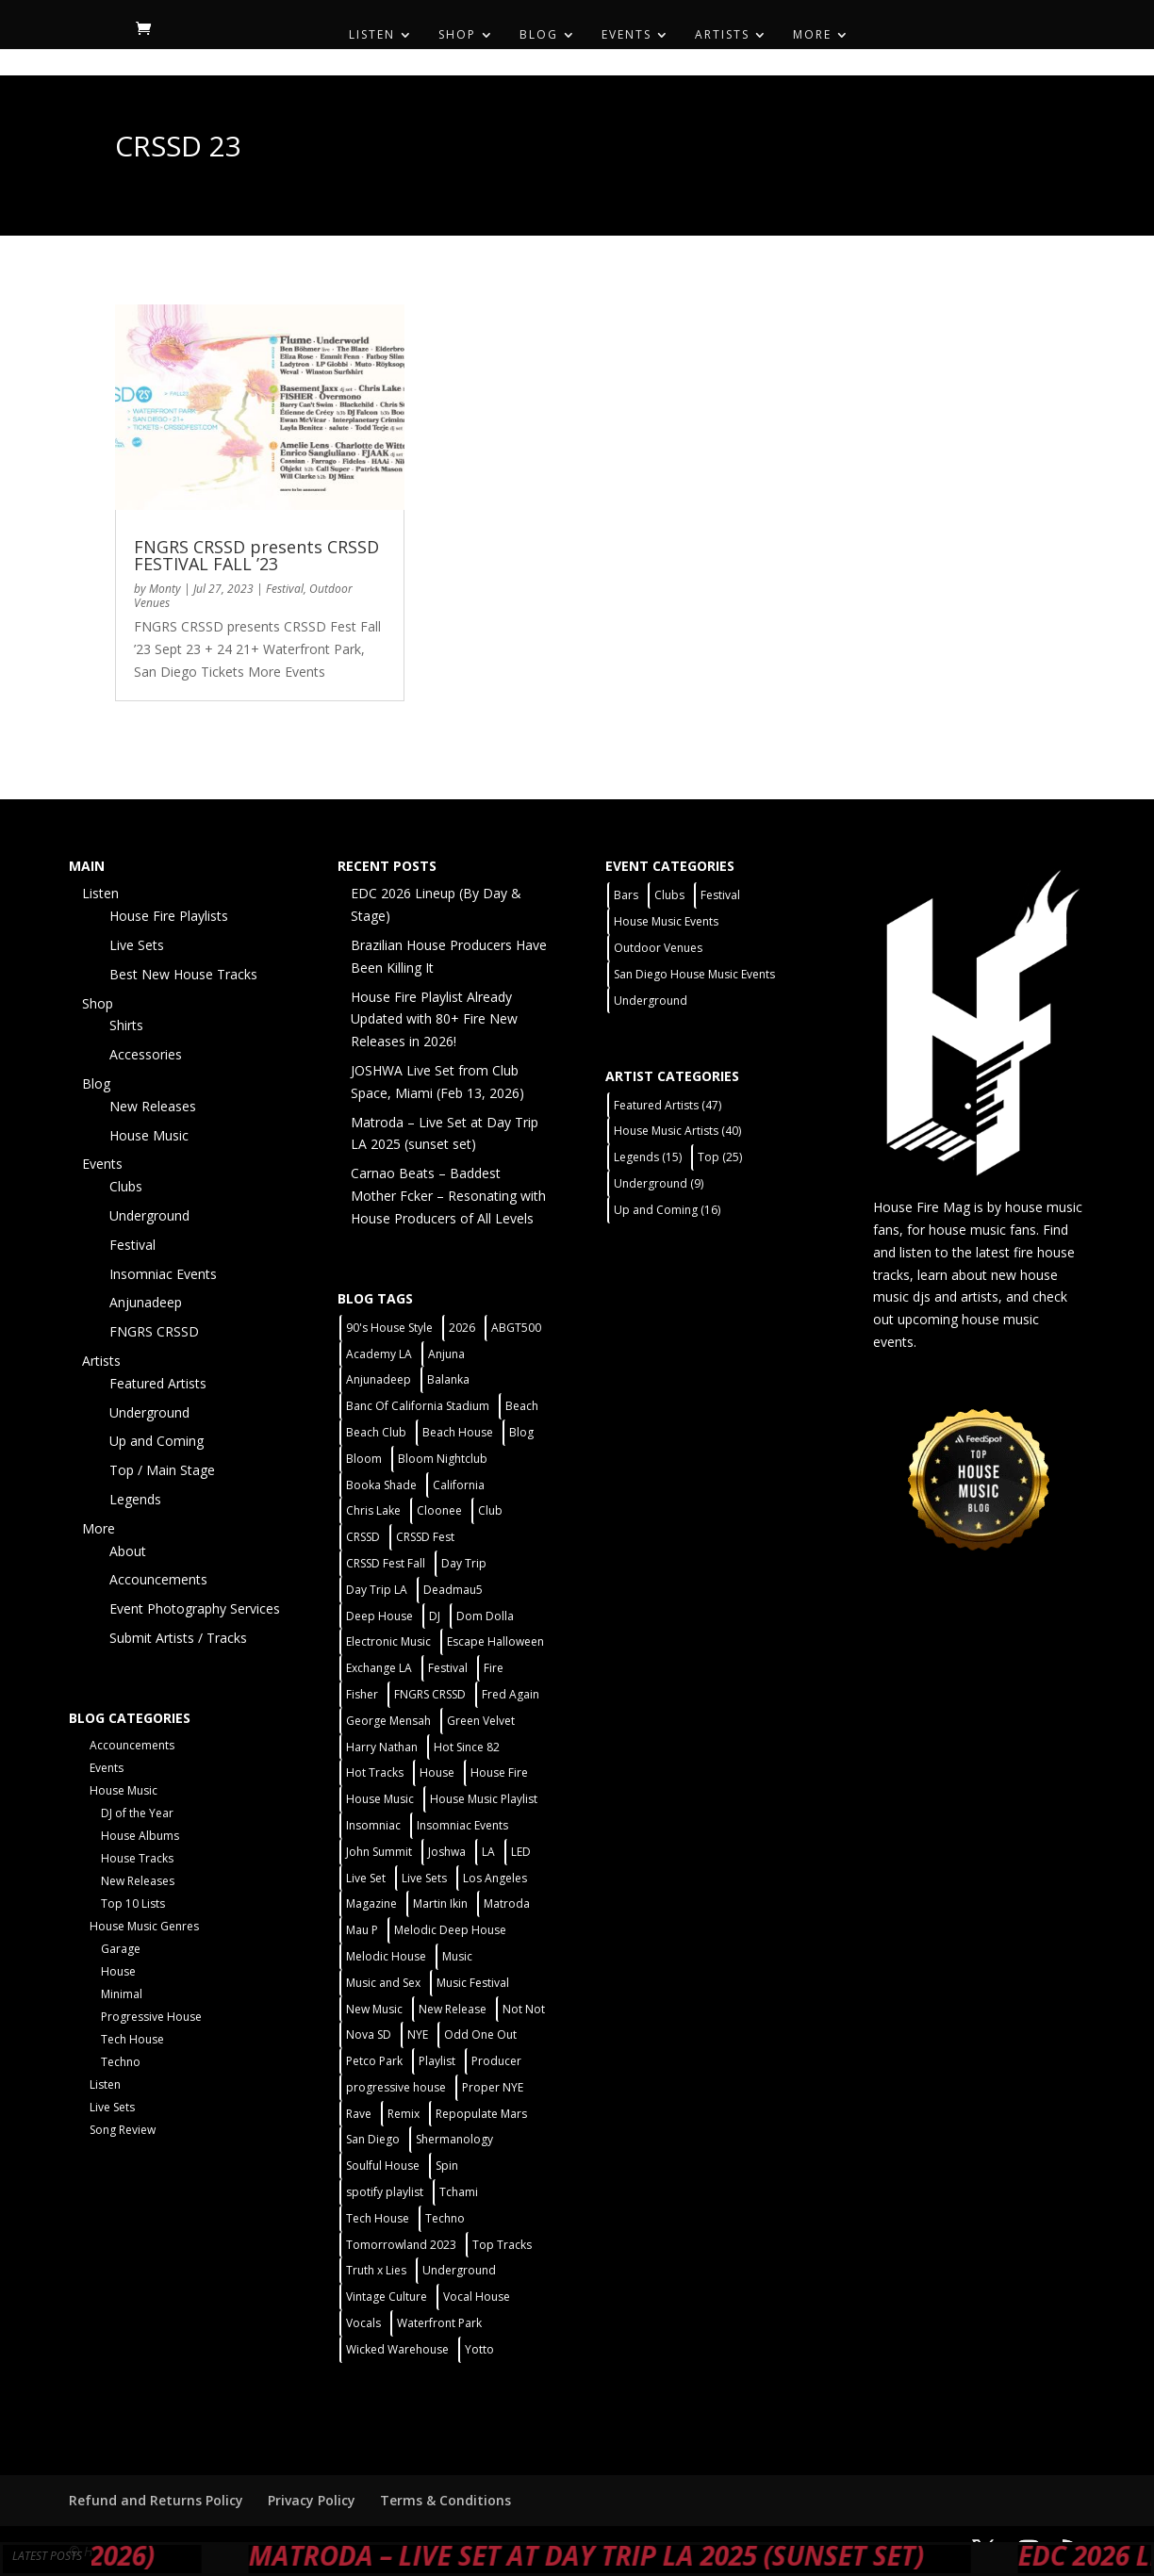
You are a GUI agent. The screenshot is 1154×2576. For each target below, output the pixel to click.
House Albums (140, 1836)
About (127, 1551)
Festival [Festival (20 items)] (448, 1668)
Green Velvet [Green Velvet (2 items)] (481, 1721)
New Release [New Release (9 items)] (452, 2009)
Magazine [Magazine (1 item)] (371, 1903)
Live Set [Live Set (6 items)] (366, 1878)
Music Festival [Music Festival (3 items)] (473, 1983)
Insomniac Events (163, 1274)
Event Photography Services (194, 1608)
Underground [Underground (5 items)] (459, 2270)
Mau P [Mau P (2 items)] (362, 1930)
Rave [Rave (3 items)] (358, 2114)
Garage (120, 1949)
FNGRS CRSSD (154, 1331)
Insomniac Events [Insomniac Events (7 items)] (462, 1825)
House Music (149, 1135)
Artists (722, 35)
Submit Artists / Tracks (178, 1638)
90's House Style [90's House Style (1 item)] (389, 1328)
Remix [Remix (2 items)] (403, 2114)
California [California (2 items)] (459, 1485)
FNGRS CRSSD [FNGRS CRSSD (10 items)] (430, 1694)
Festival (285, 589)
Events (626, 35)
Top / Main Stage (162, 1470)
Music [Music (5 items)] (457, 1956)
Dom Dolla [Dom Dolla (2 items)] (485, 1616)
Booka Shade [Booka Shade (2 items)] (381, 1485)
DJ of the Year (137, 1813)
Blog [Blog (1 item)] (521, 1432)
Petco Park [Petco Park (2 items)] (374, 2061)
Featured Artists (157, 1383)
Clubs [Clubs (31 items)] (669, 895)
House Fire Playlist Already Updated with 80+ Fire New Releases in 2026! (434, 1019)
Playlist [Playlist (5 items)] (437, 2061)
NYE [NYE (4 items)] (417, 2034)
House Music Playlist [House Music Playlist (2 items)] (483, 1799)
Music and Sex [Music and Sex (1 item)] (383, 1983)
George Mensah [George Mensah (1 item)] (388, 1721)
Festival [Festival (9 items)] (720, 895)
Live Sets (136, 945)
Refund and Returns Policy (156, 2500)
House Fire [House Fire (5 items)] (499, 1772)
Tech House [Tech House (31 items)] (377, 2218)
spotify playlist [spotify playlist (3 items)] (384, 2192)
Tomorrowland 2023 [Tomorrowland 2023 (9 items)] (401, 2245)
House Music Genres (144, 1926)
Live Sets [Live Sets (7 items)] (424, 1878)
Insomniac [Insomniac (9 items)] (373, 1825)
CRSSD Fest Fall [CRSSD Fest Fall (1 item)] (385, 1563)
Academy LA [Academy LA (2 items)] (379, 1354)
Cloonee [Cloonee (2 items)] (439, 1510)
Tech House (132, 2039)
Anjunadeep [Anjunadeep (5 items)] (378, 1379)
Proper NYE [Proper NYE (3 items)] (492, 2087)
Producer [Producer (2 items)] (496, 2061)
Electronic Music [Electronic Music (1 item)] (388, 1641)
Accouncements (158, 1579)
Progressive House (151, 2017)
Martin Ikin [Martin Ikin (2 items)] (440, 1903)
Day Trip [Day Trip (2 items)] (463, 1563)
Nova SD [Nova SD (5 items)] (368, 2034)
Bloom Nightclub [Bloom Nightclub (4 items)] (442, 1459)
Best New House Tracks (183, 974)
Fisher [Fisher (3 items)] (362, 1694)
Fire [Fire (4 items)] (493, 1668)
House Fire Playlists (168, 916)
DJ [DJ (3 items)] (434, 1616)
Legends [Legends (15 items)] (648, 1157)
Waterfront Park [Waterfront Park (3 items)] (439, 2323)
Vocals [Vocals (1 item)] (363, 2323)
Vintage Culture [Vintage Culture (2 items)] (386, 2297)
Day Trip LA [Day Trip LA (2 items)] (376, 1590)
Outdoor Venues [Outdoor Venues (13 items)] (658, 948)
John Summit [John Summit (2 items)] (379, 1852)
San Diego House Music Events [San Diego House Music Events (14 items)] (694, 974)
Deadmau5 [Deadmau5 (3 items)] (453, 1590)
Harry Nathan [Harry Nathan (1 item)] (382, 1747)
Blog (538, 35)
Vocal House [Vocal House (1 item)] (476, 2297)
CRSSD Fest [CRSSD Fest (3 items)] (425, 1537)
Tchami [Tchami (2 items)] (458, 2192)
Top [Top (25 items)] (720, 1157)
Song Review (123, 2130)
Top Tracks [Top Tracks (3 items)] (502, 2245)
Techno (120, 2062)
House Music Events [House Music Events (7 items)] (666, 921)
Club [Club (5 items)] (490, 1510)
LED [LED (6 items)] (521, 1852)
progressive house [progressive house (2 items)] (396, 2087)
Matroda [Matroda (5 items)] (507, 1903)
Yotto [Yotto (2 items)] (479, 2349)
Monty (165, 589)
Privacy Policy (311, 2500)
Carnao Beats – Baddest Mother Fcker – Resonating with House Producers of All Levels (448, 1195)
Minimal (121, 1994)
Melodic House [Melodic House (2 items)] (386, 1956)
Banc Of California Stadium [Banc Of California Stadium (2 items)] (417, 1406)
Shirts (126, 1025)
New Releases (152, 1106)
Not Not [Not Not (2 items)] (524, 2009)
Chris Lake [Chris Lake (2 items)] (373, 1510)
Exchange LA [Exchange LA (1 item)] (379, 1668)
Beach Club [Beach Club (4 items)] (376, 1432)
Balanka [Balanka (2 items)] (448, 1379)
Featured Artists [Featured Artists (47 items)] (667, 1105)
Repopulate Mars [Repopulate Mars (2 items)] (481, 2114)
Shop (457, 35)
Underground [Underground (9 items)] (658, 1183)
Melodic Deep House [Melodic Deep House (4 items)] (450, 1930)
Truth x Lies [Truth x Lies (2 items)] (376, 2270)
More (812, 35)
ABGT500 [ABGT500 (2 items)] (516, 1328)
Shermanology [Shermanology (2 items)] (454, 2139)
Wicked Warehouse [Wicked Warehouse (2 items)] (397, 2349)
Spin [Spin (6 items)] (447, 2166)
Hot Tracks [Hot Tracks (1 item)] (375, 1772)
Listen (372, 35)
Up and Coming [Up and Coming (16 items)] (667, 1210)
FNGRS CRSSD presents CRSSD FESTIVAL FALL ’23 (256, 555)
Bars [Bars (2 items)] (626, 895)
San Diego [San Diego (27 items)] (373, 2139)
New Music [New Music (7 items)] (374, 2009)
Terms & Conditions (445, 2500)
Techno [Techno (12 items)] (445, 2218)
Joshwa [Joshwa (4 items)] (447, 1852)
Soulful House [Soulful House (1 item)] (383, 2166)
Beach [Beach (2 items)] (521, 1406)
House (118, 1971)
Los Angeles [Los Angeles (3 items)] (495, 1878)
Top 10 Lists (133, 1903)
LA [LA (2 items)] (488, 1852)
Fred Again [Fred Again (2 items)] (510, 1694)
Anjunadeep (145, 1302)
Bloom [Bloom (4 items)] (364, 1459)
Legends (135, 1499)
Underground (149, 1215)
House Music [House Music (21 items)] (380, 1799)
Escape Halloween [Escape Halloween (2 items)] (495, 1641)
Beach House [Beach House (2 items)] (457, 1432)
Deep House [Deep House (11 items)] (379, 1616)
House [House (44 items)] (437, 1772)
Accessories (145, 1054)
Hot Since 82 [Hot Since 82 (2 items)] (467, 1747)
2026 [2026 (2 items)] (462, 1328)
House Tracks (137, 1858)
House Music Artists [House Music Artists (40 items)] (677, 1131)
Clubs (125, 1186)
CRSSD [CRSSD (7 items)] (363, 1537)
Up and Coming (156, 1441)
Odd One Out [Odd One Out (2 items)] (480, 2034)
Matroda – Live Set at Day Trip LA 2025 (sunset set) (660, 2555)
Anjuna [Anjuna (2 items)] (446, 1354)
